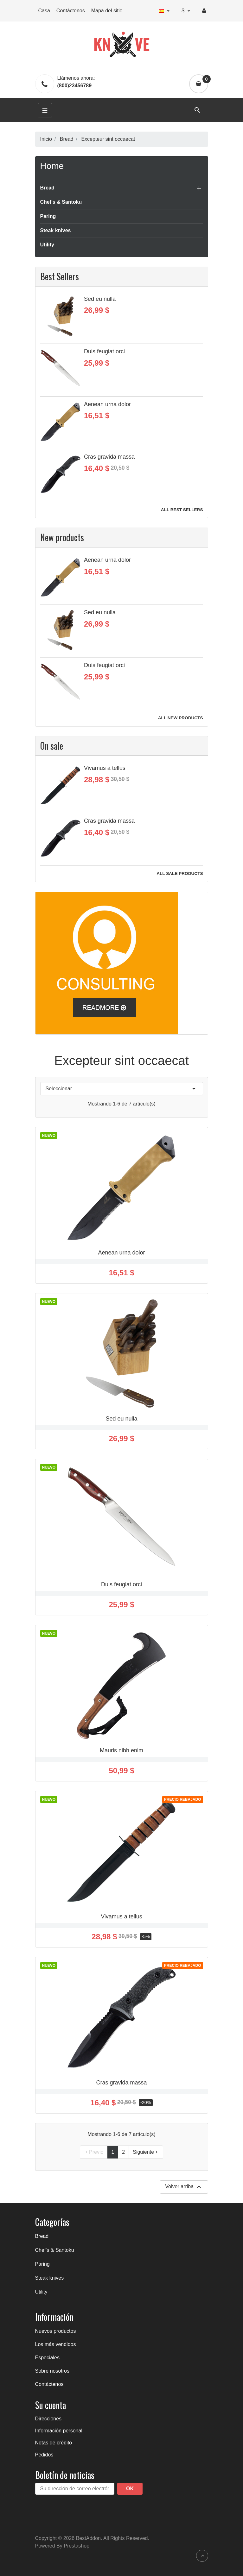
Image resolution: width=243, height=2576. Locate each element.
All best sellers (182, 509)
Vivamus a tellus (104, 768)
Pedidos (44, 2454)
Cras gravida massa (109, 457)
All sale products (180, 873)
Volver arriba (183, 2187)
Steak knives (55, 230)
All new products (180, 717)
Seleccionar (122, 1089)
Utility (47, 244)
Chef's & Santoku (61, 202)
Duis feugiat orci (104, 351)
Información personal (58, 2430)
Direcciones (48, 2418)
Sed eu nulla (100, 299)
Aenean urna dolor (107, 404)
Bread (47, 187)
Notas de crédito (53, 2442)
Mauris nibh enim (121, 1750)
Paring (48, 216)
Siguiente (146, 2152)
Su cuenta (50, 2405)
